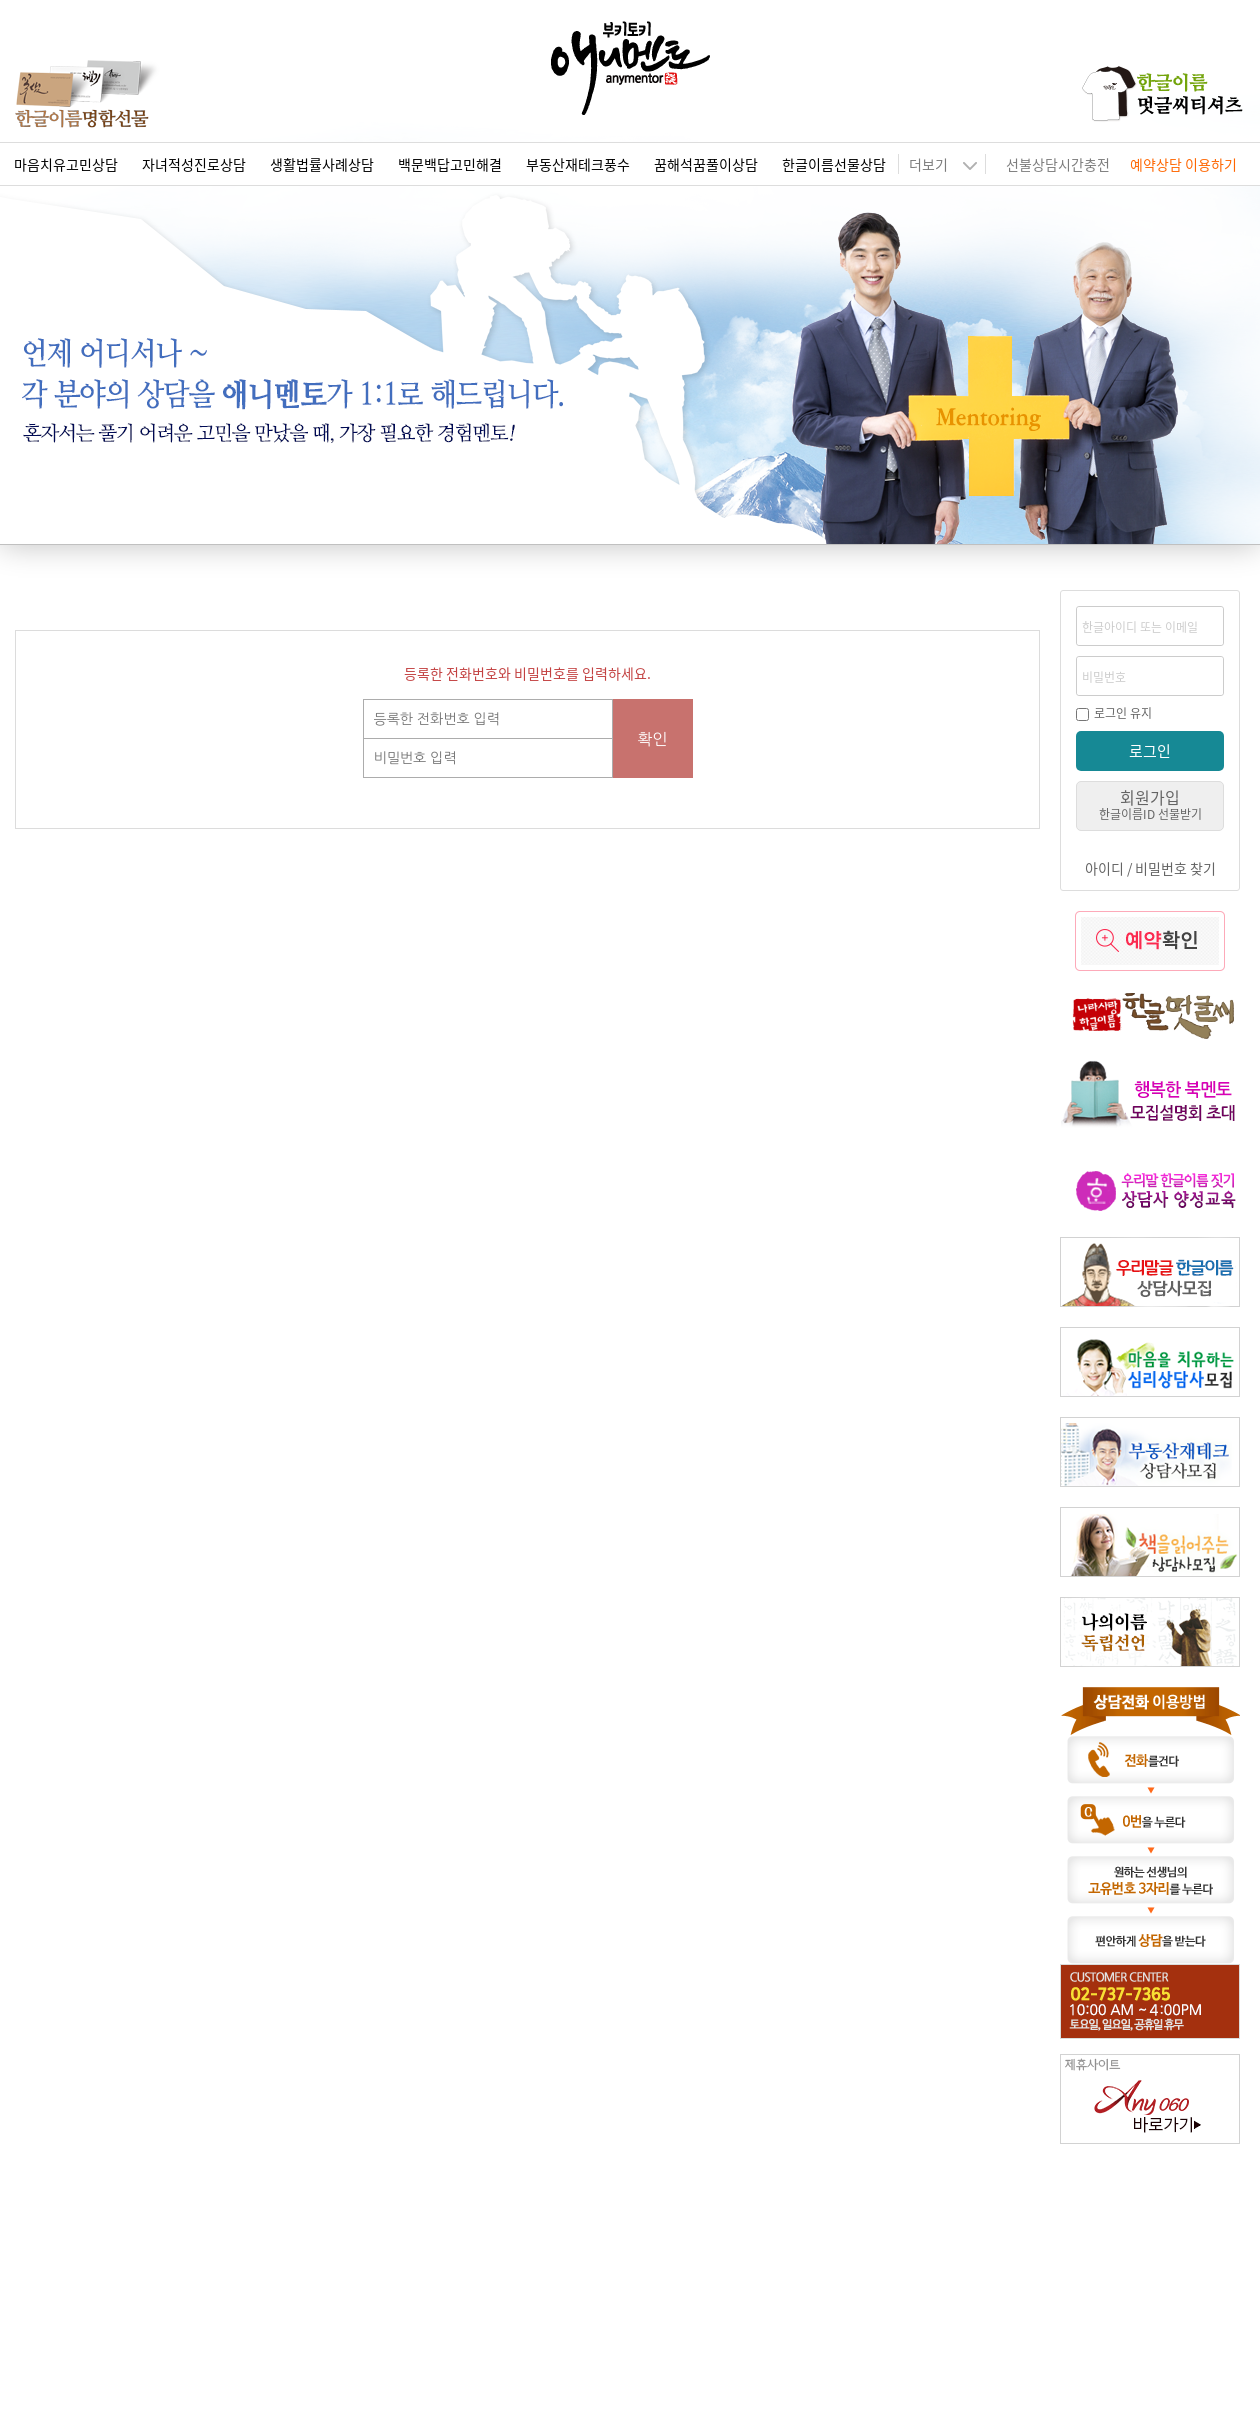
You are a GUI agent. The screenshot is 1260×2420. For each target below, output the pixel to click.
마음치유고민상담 (66, 164)
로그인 (1150, 750)
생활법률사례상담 (322, 164)
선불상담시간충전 (1058, 164)
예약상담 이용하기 (1183, 164)
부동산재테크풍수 (578, 164)
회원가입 (1150, 803)
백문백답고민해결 (450, 164)
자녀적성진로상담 (194, 164)
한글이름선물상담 (834, 164)
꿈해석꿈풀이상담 (706, 164)
